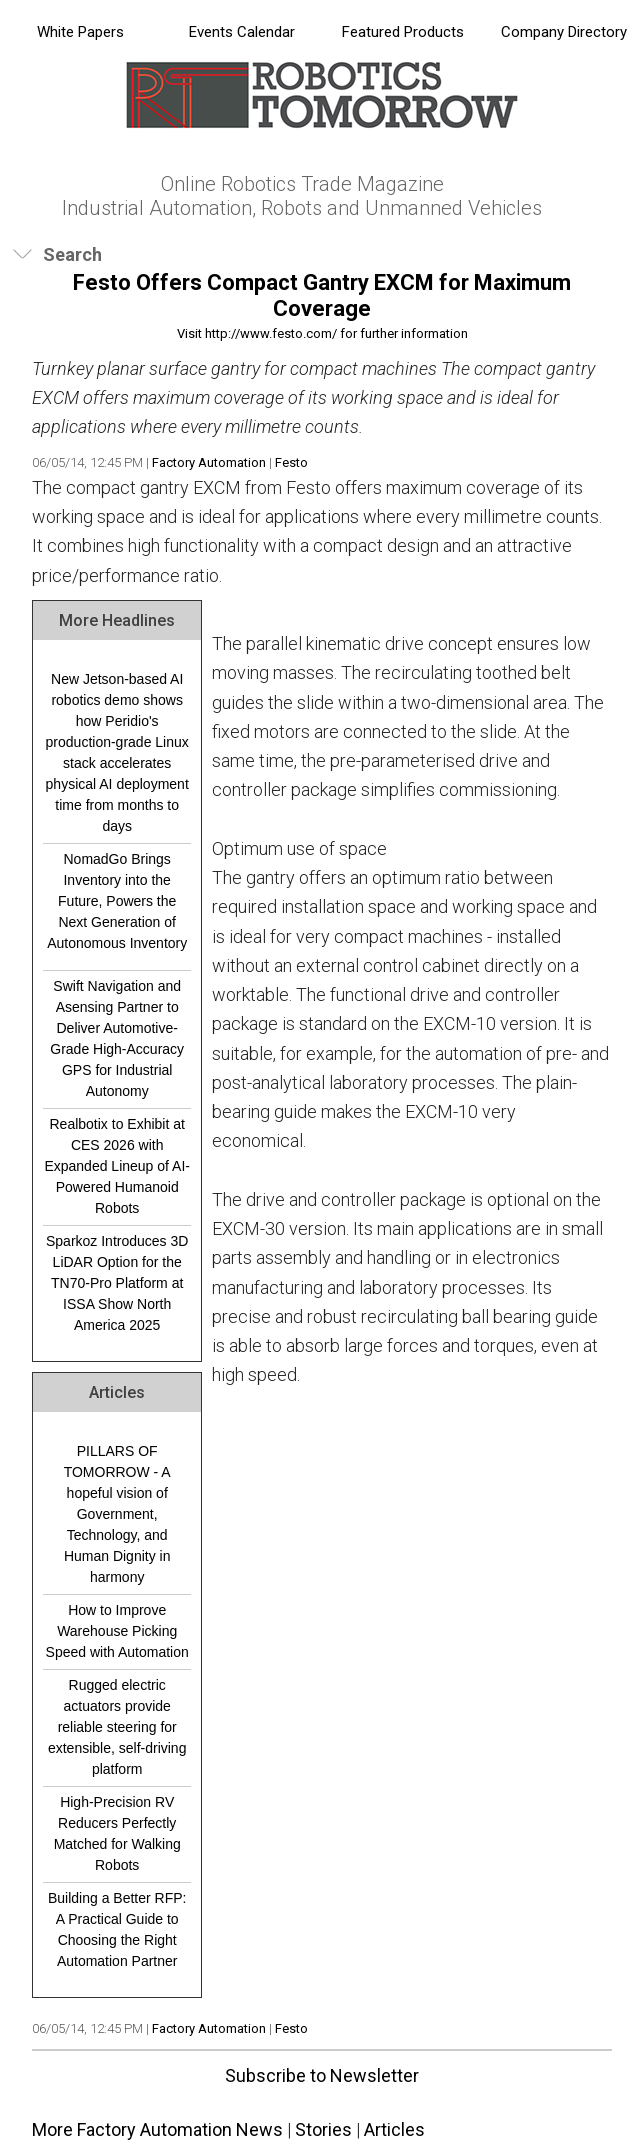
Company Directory (564, 32)
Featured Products (403, 32)
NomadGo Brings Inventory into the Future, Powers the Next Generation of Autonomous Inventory (117, 901)
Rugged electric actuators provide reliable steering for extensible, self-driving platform (117, 1727)
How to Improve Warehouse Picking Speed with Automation (117, 1631)
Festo (291, 462)
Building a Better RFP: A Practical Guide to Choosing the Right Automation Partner (117, 1929)
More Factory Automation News (157, 2129)
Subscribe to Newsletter (322, 2075)
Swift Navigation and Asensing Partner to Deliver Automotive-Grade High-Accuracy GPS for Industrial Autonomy (117, 1038)
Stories (323, 2129)
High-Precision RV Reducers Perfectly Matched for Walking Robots (117, 1833)
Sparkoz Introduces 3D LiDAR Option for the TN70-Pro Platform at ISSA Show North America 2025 (117, 1283)
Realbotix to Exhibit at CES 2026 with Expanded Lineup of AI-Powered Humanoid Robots (117, 1166)
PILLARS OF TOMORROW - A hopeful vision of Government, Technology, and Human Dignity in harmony (117, 1514)
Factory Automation (209, 462)
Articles (394, 2129)
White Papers (80, 32)
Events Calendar (242, 32)
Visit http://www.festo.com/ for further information (322, 333)
